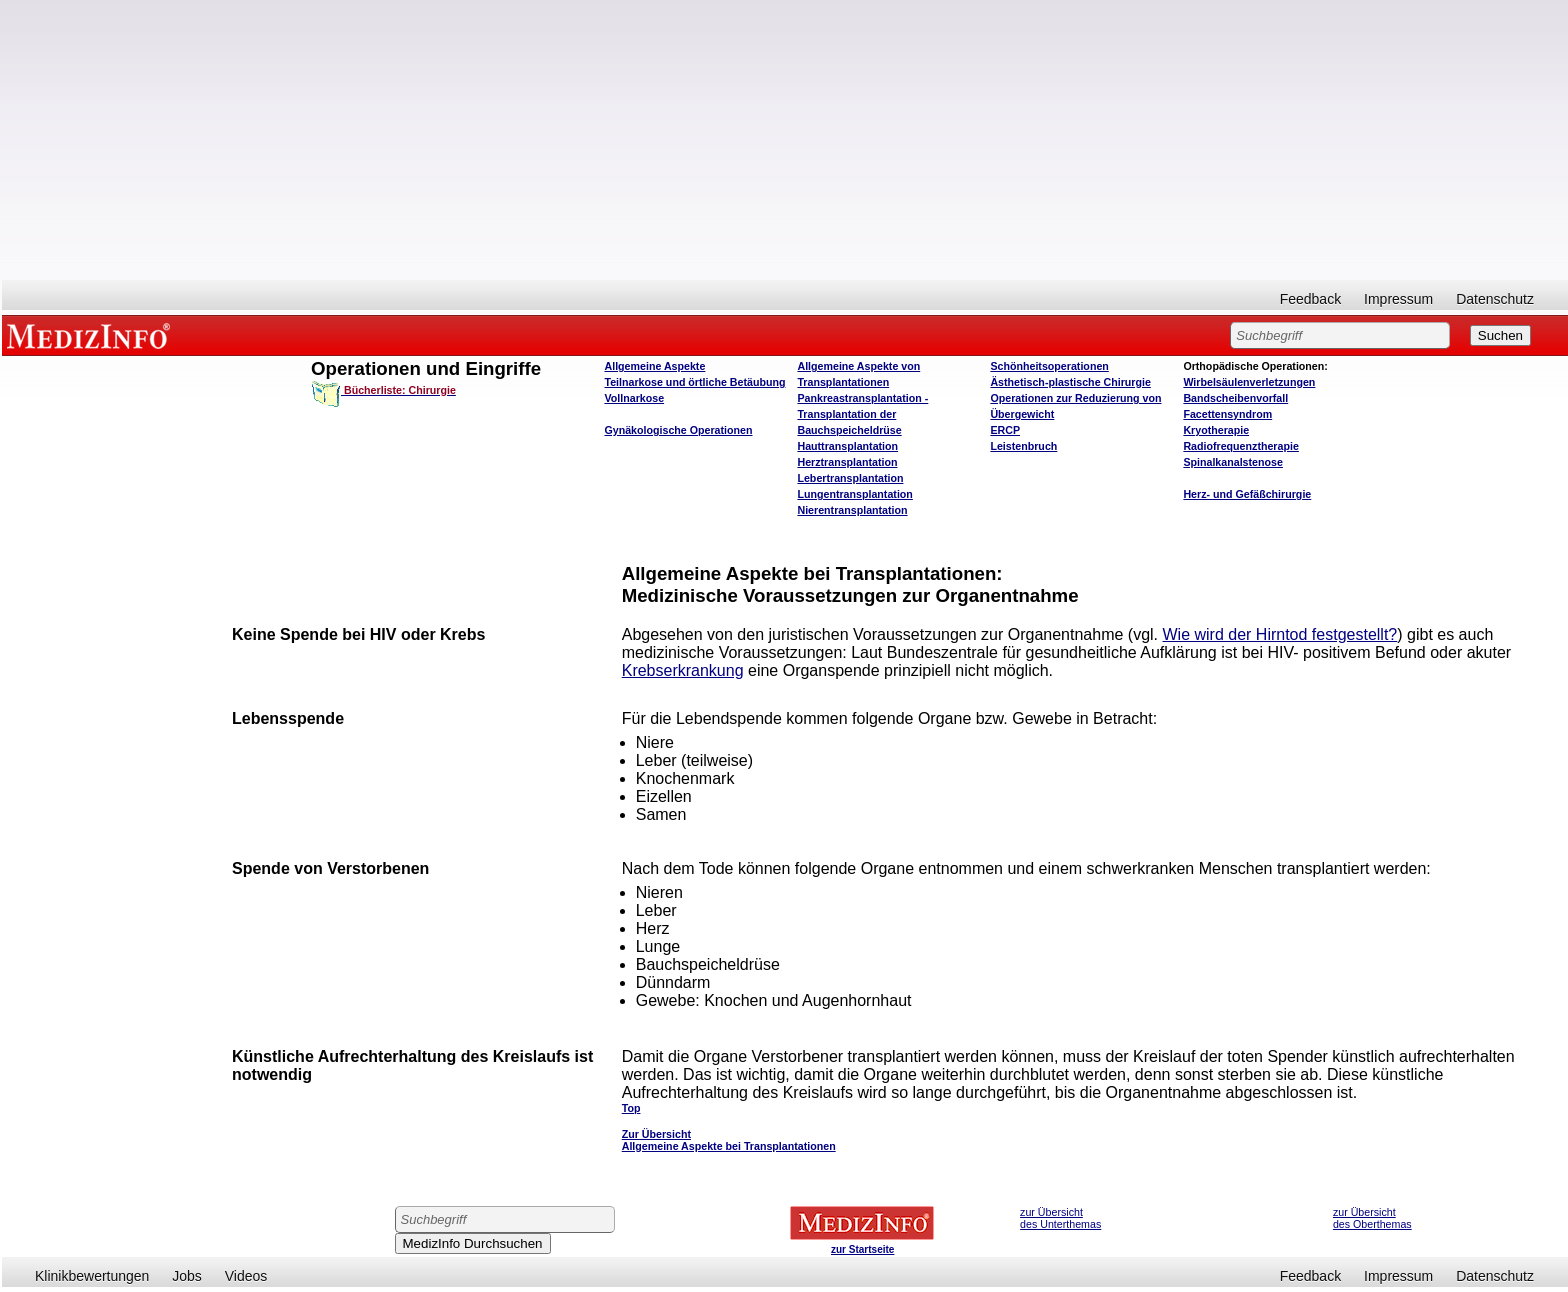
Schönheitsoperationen (1049, 366)
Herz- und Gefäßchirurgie (1247, 494)
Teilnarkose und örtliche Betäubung (694, 382)
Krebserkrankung (683, 670)
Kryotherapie (1216, 430)
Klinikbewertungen (92, 1276)
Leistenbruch (1023, 446)
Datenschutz (1495, 299)
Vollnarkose (634, 398)
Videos (246, 1276)
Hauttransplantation (847, 446)
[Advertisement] (785, 140)
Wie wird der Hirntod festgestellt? (1279, 634)
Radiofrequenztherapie (1240, 446)
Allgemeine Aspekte (654, 366)
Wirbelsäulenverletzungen (1249, 382)
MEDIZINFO (92, 335)
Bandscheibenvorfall (1235, 398)
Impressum (1398, 299)
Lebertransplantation (850, 478)
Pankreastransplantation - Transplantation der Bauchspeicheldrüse (862, 414)
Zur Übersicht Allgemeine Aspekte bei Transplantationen (729, 1140)
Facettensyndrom (1227, 414)
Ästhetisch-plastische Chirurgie (1070, 382)
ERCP (1005, 430)
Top (631, 1108)
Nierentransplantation (852, 510)
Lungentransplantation (854, 494)
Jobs (187, 1276)
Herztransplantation (847, 462)
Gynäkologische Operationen (678, 430)
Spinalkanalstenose (1233, 462)
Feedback (1310, 299)
